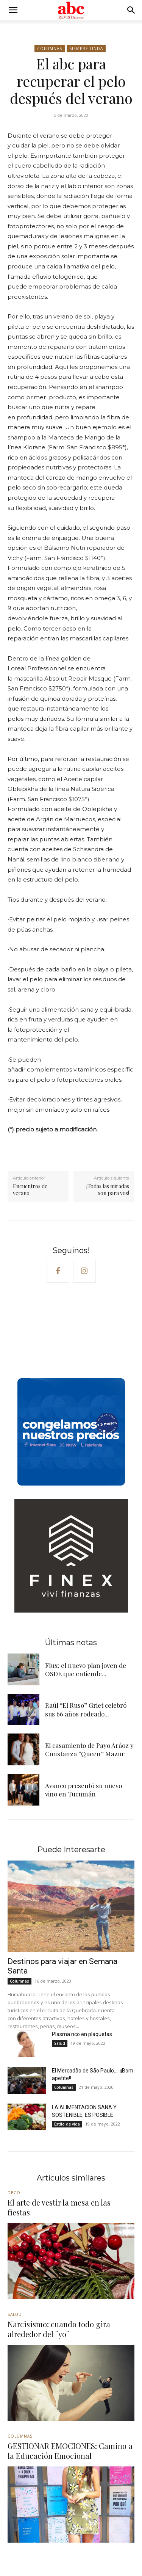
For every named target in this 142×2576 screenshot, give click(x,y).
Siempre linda (86, 48)
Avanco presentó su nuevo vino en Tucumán (83, 1789)
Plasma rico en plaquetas (82, 2034)
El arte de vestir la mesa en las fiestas (59, 2207)
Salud (59, 2043)
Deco (14, 2193)
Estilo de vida (67, 2124)
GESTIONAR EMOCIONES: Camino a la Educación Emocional (70, 2451)
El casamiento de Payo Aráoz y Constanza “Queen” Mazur (89, 1749)
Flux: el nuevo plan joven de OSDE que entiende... (85, 1669)
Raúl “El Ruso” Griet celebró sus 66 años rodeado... (85, 1709)
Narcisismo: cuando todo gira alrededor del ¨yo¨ (59, 2329)
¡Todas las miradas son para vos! (107, 1190)
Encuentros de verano (30, 1190)
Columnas (49, 48)
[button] (13, 10)
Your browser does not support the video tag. (64, 1332)
